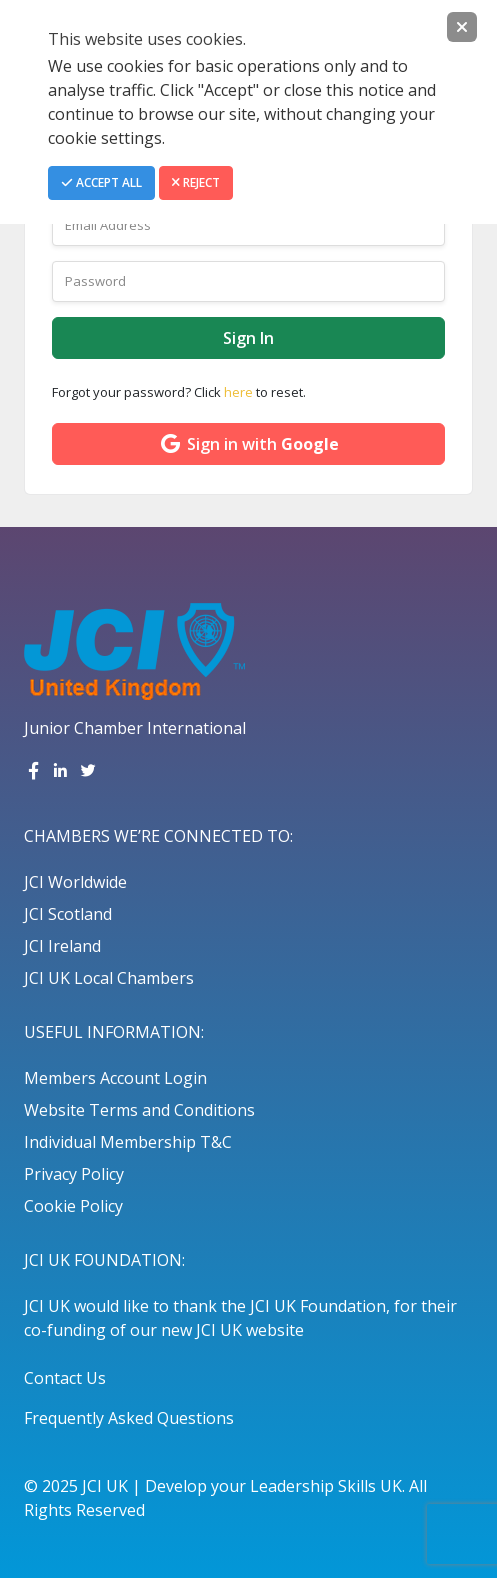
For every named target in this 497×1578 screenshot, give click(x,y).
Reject (196, 182)
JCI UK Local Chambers (109, 978)
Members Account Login (115, 1078)
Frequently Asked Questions (129, 1418)
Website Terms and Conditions (139, 1110)
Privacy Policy (74, 1174)
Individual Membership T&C (128, 1142)
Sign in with (248, 444)
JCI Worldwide (75, 882)
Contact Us (65, 1378)
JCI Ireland (62, 946)
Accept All (101, 182)
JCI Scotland (68, 914)
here (238, 392)
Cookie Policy (73, 1206)
